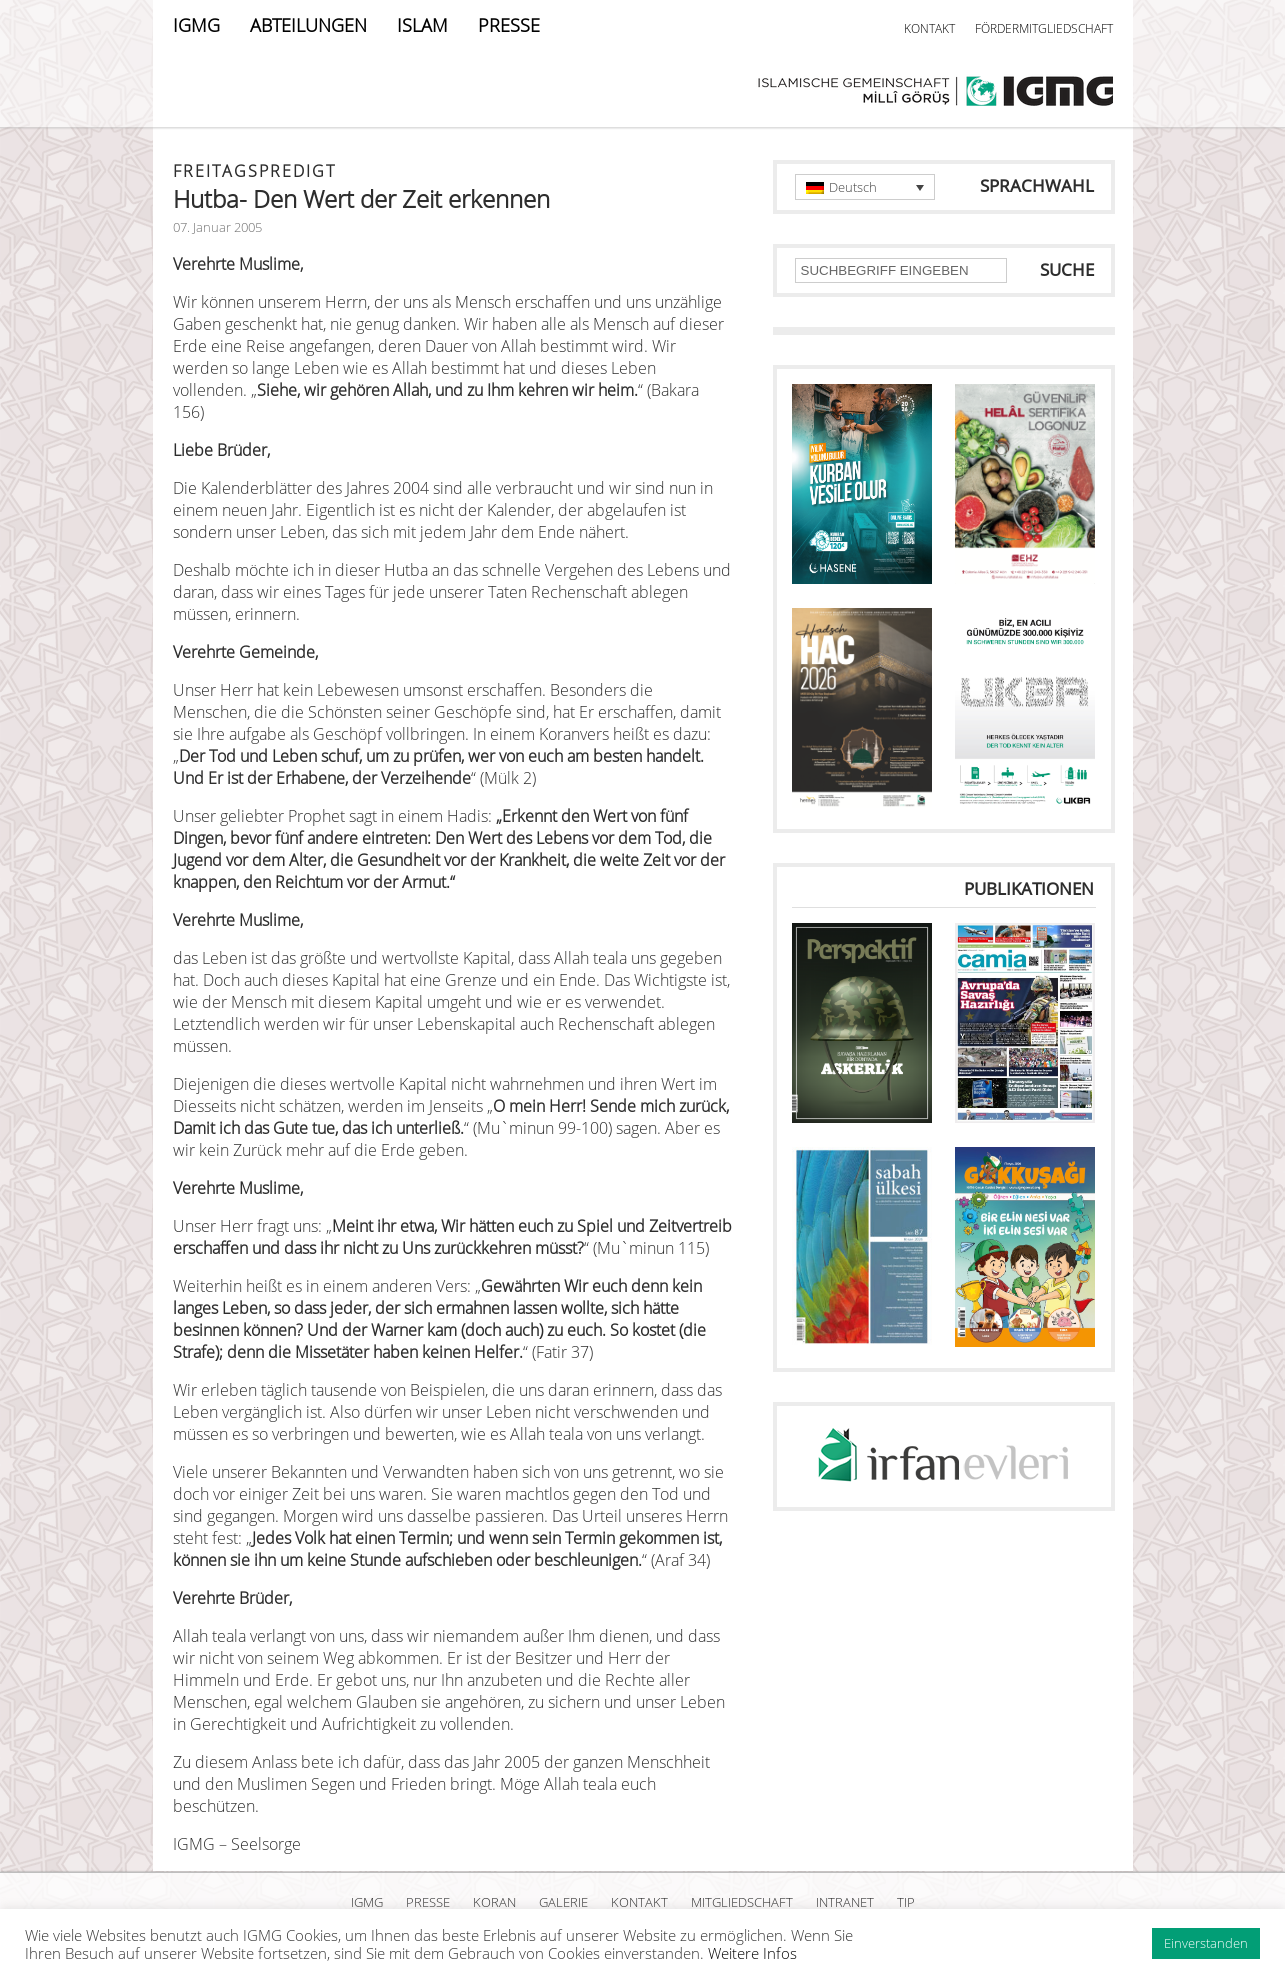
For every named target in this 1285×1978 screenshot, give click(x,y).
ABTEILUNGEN (308, 25)
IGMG (196, 25)
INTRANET (845, 1902)
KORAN (494, 1902)
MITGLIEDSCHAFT (742, 1902)
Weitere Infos (752, 1953)
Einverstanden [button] (1206, 1943)
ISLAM (422, 25)
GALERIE (563, 1902)
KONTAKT (929, 28)
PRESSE (509, 25)
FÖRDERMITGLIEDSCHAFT (1044, 28)
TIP (906, 1902)
